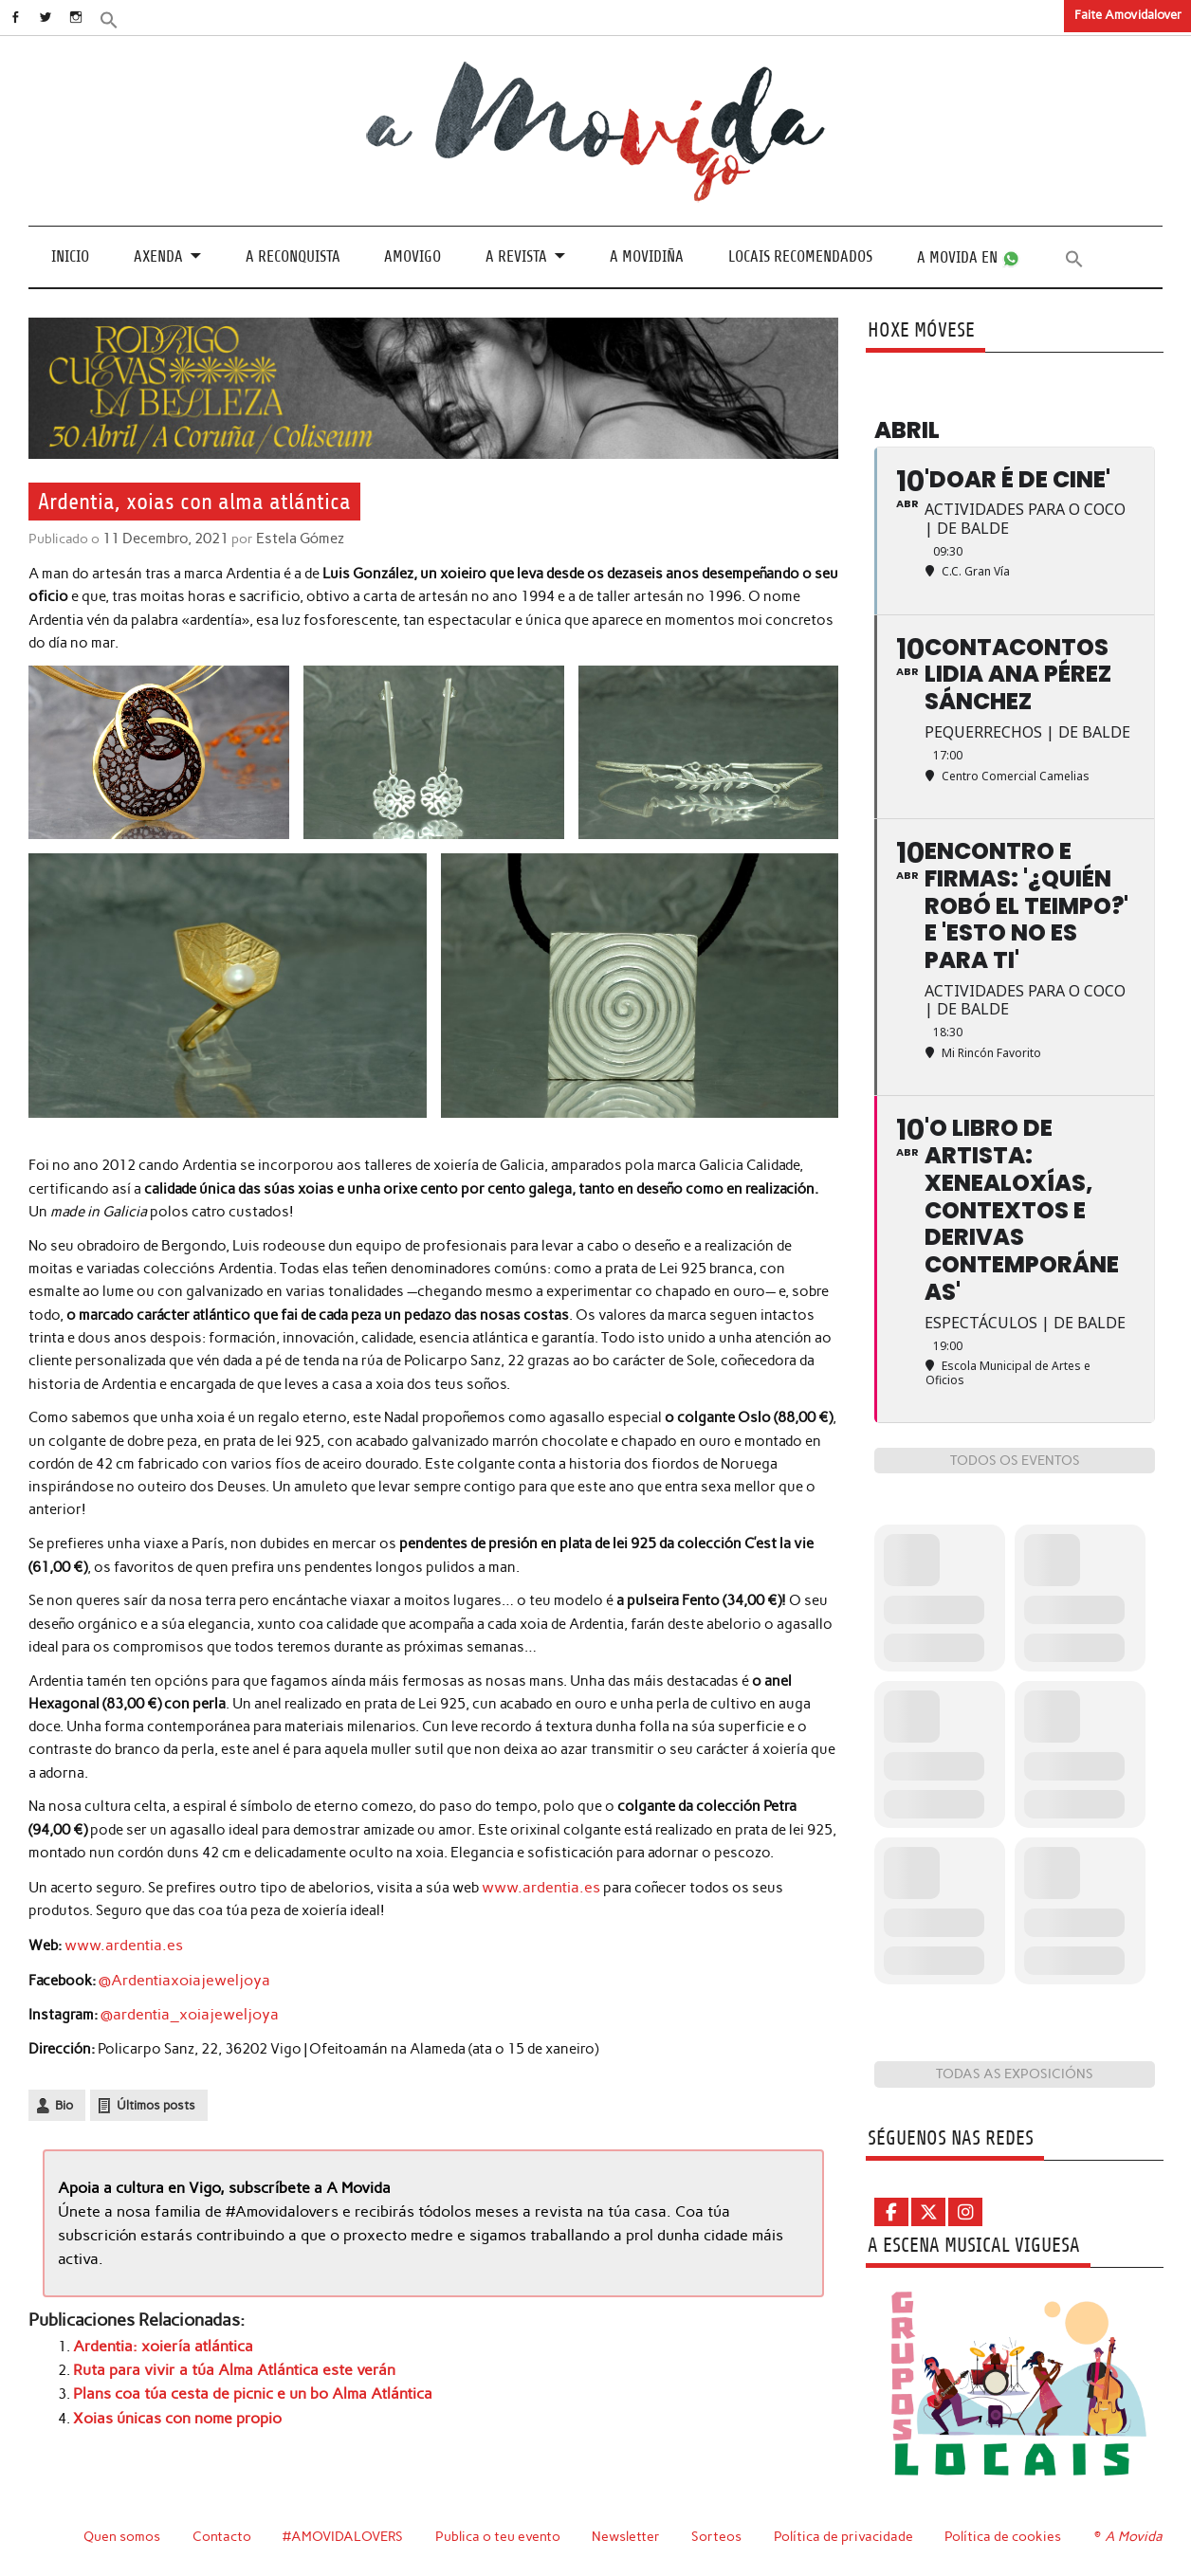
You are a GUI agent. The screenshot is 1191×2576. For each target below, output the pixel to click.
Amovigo (412, 256)
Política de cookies (1005, 2536)
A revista (516, 256)
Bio (64, 2100)
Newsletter (629, 2536)
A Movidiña (647, 256)
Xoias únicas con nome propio (173, 2407)
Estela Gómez (293, 537)
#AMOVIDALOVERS (344, 2536)
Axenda (158, 256)
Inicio (70, 256)
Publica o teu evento (500, 2536)
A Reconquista (293, 256)
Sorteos (719, 2536)
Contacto (222, 2536)
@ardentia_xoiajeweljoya (183, 2010)
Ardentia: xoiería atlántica (156, 2338)
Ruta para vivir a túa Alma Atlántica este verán (222, 2360)
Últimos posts (156, 2100)
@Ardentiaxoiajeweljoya (177, 1976)
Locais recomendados (800, 256)
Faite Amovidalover (1128, 15)
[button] (130, 18)
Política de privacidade (846, 2536)
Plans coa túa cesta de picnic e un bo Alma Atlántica (241, 2383)
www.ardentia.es (536, 1885)
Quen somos (121, 2536)
